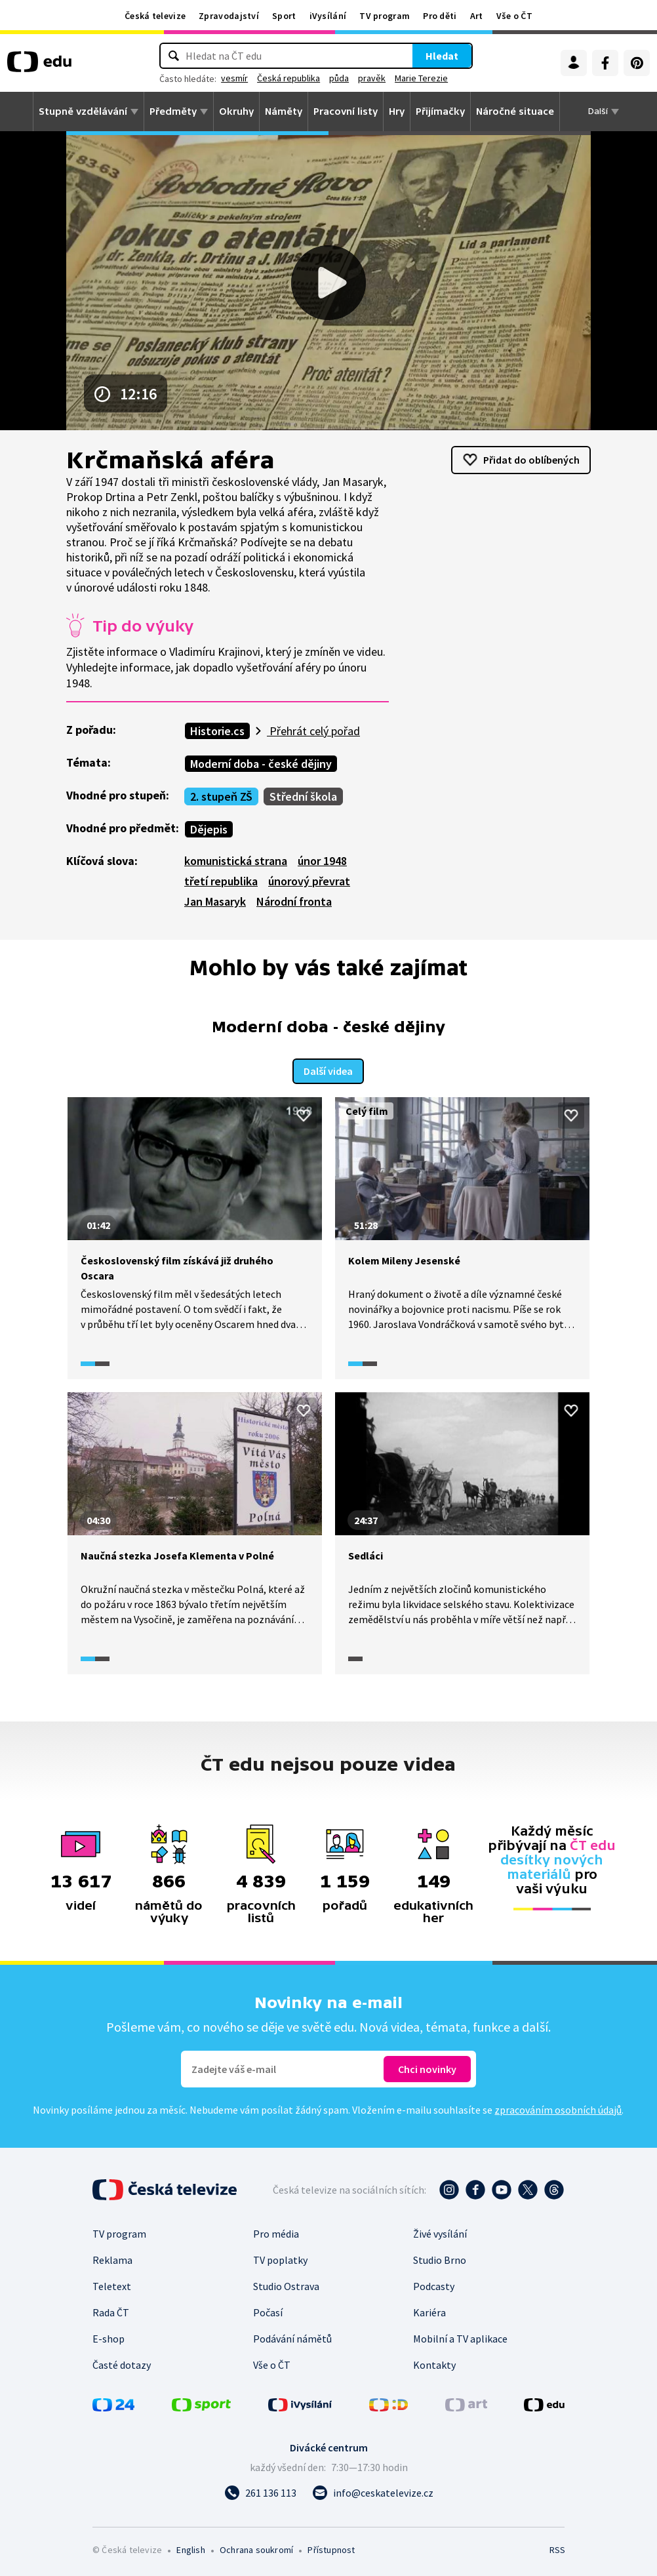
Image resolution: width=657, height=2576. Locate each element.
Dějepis (209, 829)
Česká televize (155, 16)
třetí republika (221, 881)
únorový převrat (309, 881)
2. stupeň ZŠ (221, 796)
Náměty (283, 111)
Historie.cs (217, 730)
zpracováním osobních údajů (558, 2108)
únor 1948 (322, 860)
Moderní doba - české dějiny (261, 763)
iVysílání (328, 16)
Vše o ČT (514, 16)
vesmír (255, 78)
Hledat (421, 55)
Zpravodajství (229, 16)
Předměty (173, 111)
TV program (384, 16)
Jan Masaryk (215, 901)
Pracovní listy (345, 111)
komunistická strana (235, 860)
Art (476, 16)
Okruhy (236, 111)
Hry (397, 111)
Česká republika (309, 78)
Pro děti (439, 16)
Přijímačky (440, 111)
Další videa (328, 1069)
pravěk (393, 78)
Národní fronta (294, 901)
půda (360, 78)
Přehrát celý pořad (313, 730)
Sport (284, 16)
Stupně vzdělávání (83, 111)
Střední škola (303, 796)
